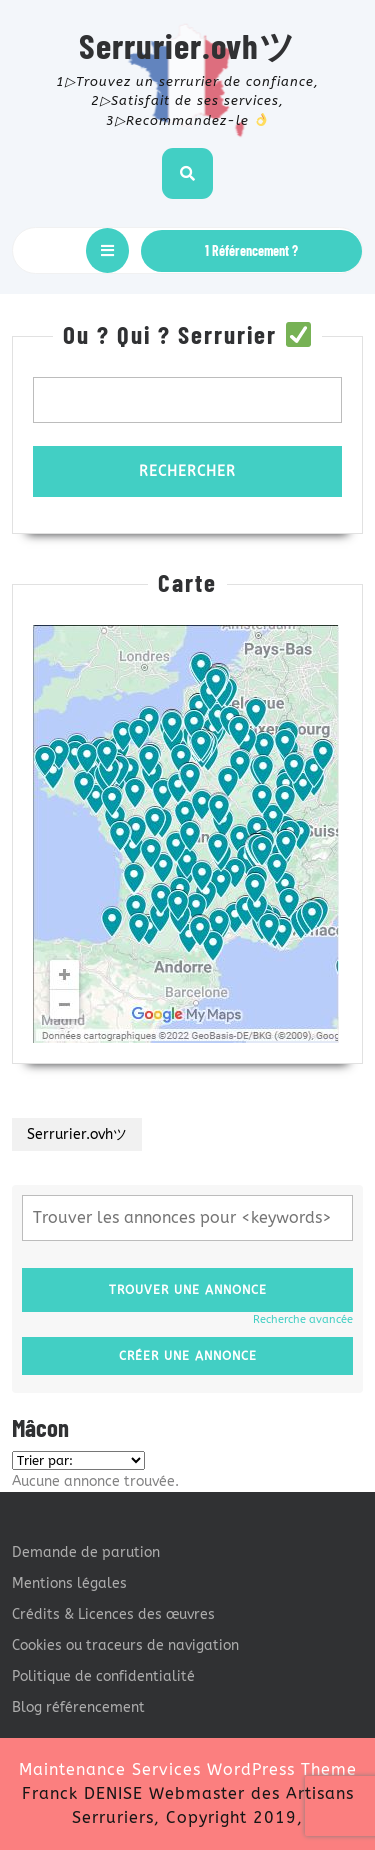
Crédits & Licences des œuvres (113, 1614)
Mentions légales (69, 1583)
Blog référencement (78, 1707)
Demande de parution (86, 1552)
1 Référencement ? (251, 250)
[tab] (107, 250)
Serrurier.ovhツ (187, 45)
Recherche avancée (303, 1319)
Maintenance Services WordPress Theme (188, 1769)
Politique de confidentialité (103, 1676)
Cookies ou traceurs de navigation (125, 1645)
